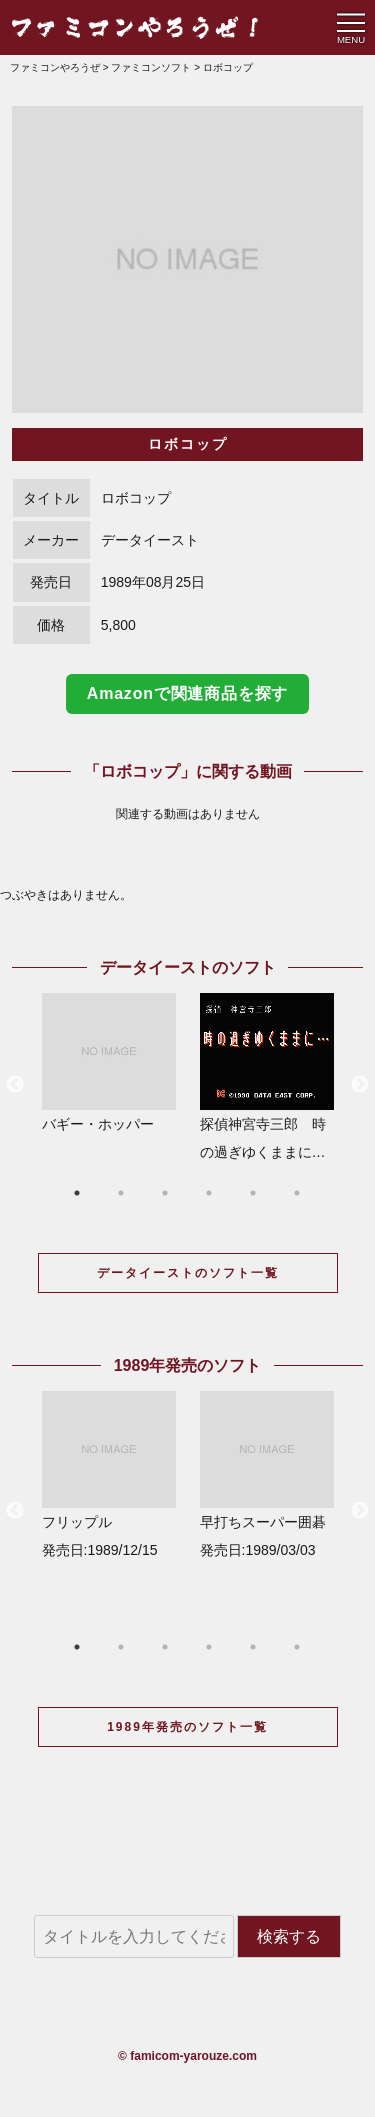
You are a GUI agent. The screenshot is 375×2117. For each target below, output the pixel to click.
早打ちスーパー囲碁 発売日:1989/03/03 (267, 1474)
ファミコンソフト (151, 67)
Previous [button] (15, 1085)
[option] (187, 259)
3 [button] (165, 1193)
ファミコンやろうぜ (55, 67)
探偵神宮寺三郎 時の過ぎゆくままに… (267, 1076)
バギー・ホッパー (109, 1062)
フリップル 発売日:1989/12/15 (109, 1474)
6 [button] (297, 1193)
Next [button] (360, 1085)
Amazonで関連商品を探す (187, 693)
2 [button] (121, 1193)
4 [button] (209, 1193)
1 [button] (77, 1193)
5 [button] (253, 1193)
